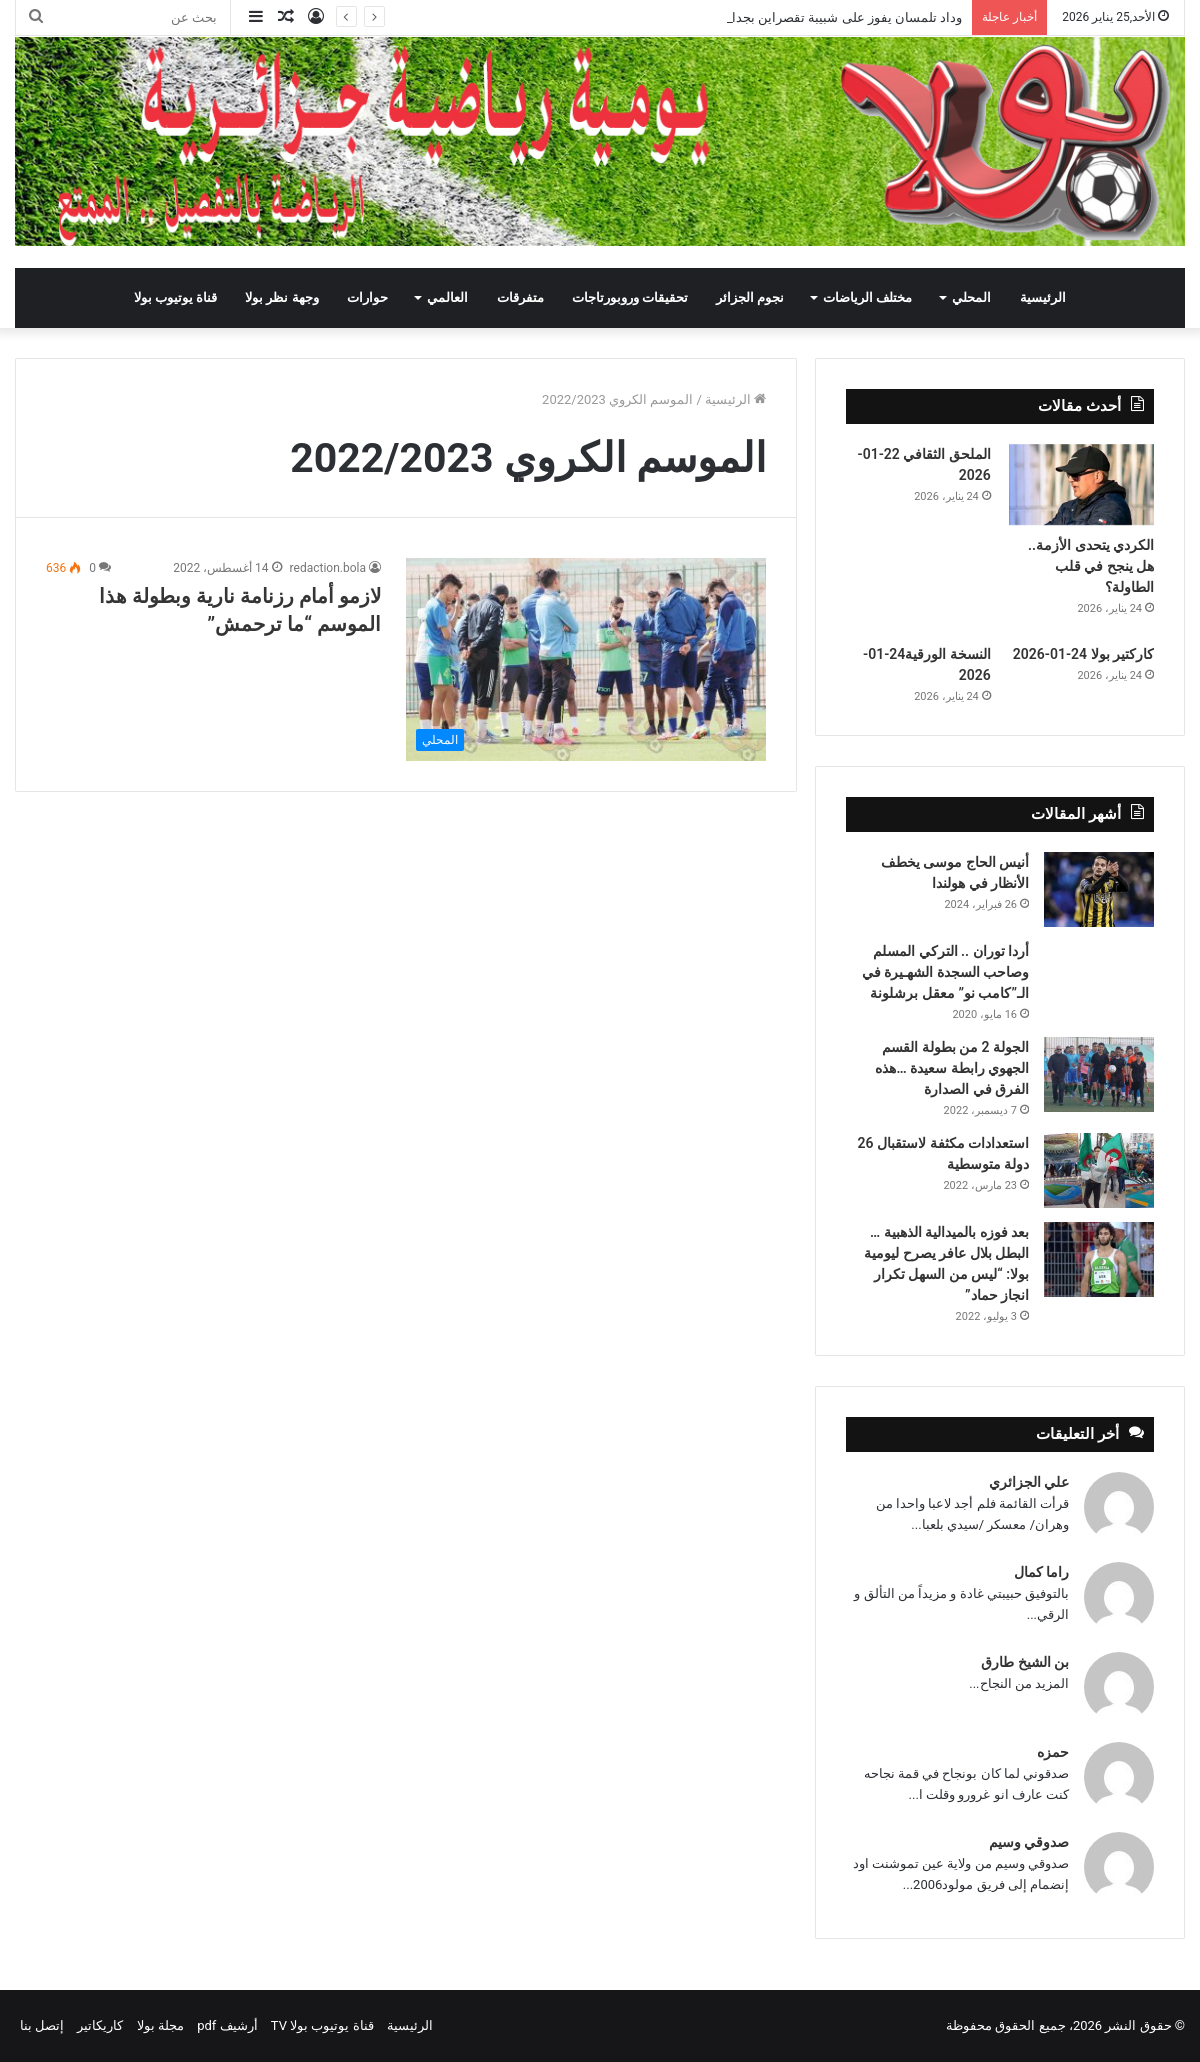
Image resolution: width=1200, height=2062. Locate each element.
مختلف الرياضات (867, 297)
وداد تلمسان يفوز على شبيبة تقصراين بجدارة (840, 17)
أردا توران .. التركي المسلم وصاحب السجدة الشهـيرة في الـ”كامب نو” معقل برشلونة (945, 972)
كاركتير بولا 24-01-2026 (1083, 654)
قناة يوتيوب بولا (175, 297)
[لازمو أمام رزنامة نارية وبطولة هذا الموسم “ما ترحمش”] (586, 659)
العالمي (447, 297)
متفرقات (520, 297)
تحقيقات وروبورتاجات (630, 297)
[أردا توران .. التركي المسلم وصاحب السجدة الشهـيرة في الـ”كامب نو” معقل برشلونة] (1099, 968)
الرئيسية (1043, 297)
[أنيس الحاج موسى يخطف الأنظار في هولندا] (1099, 889)
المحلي (971, 297)
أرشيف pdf (227, 2025)
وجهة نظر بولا (281, 297)
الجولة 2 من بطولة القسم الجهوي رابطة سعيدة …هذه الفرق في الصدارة (952, 1068)
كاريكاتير (100, 2025)
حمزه (1053, 1752)
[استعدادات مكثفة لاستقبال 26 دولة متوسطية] (1099, 1170)
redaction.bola (328, 568)
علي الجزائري (1029, 1482)
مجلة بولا (160, 2025)
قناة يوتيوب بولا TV (322, 2025)
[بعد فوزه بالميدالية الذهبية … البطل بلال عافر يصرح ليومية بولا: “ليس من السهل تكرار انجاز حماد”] (1099, 1259)
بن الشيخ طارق (1025, 1662)
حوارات (367, 297)
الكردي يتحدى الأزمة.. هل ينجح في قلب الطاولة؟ (1091, 566)
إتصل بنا (42, 2025)
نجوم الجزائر (750, 297)
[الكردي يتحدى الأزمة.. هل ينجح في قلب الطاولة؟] (1081, 485)
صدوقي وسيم (1029, 1842)
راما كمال (1041, 1572)
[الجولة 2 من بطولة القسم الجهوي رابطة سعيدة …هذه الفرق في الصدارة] (1099, 1074)
